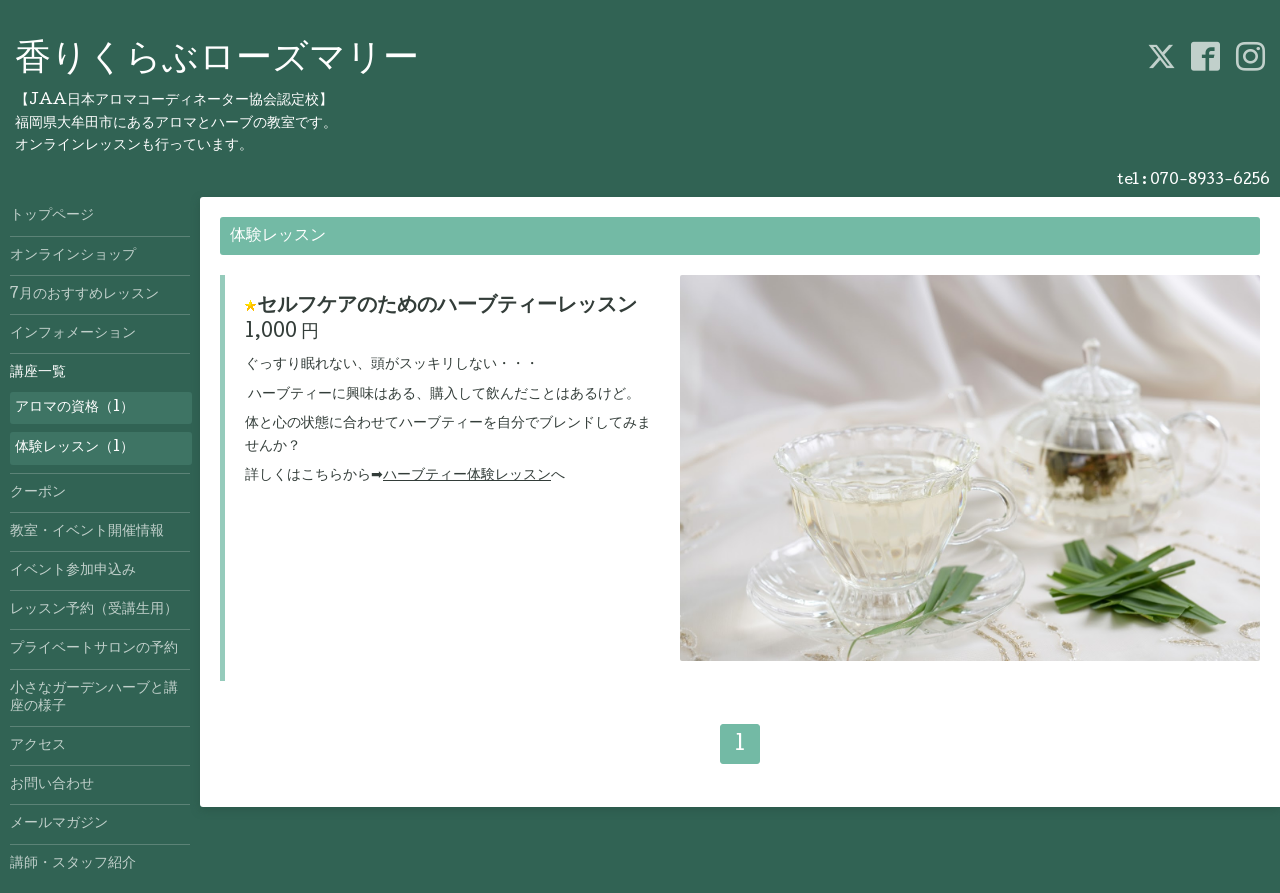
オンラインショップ (73, 256)
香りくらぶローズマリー (217, 61)
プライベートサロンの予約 (94, 649)
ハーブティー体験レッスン (467, 476)
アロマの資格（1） (74, 408)
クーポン (38, 493)
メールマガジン (59, 824)
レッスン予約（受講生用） (94, 610)
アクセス (38, 746)
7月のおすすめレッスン (84, 295)
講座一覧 (38, 373)
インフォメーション (73, 334)
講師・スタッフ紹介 (73, 864)
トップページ (52, 216)
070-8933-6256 (1210, 181)
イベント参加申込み (73, 571)
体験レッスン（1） (74, 448)
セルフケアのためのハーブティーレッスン (447, 307)
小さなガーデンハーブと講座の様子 (94, 698)
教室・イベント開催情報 (87, 532)
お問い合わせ (52, 785)
